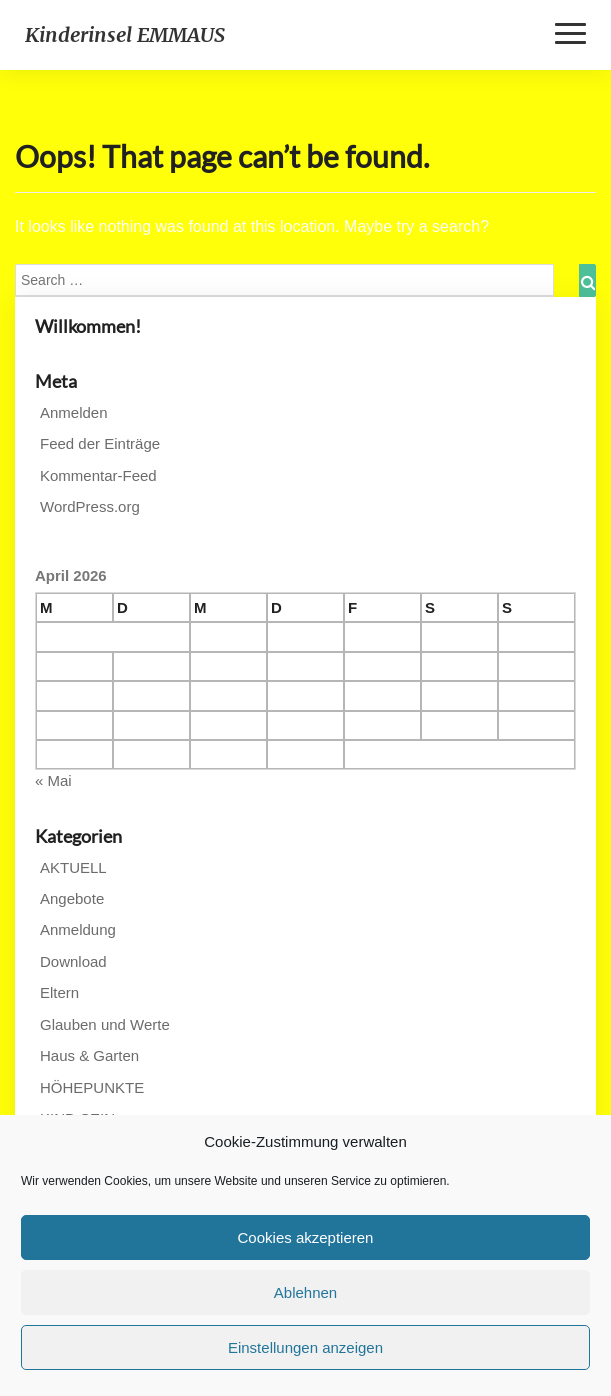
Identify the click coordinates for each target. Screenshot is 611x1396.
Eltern (59, 992)
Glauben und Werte (105, 1024)
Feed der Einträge (100, 443)
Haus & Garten (89, 1055)
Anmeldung (78, 929)
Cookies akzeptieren (306, 1237)
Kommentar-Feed (98, 475)
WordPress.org (90, 506)
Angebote (72, 898)
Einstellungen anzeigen (305, 1347)
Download (73, 961)
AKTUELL (73, 867)
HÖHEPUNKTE (92, 1087)
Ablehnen (305, 1292)
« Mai (53, 780)
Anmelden (74, 412)
